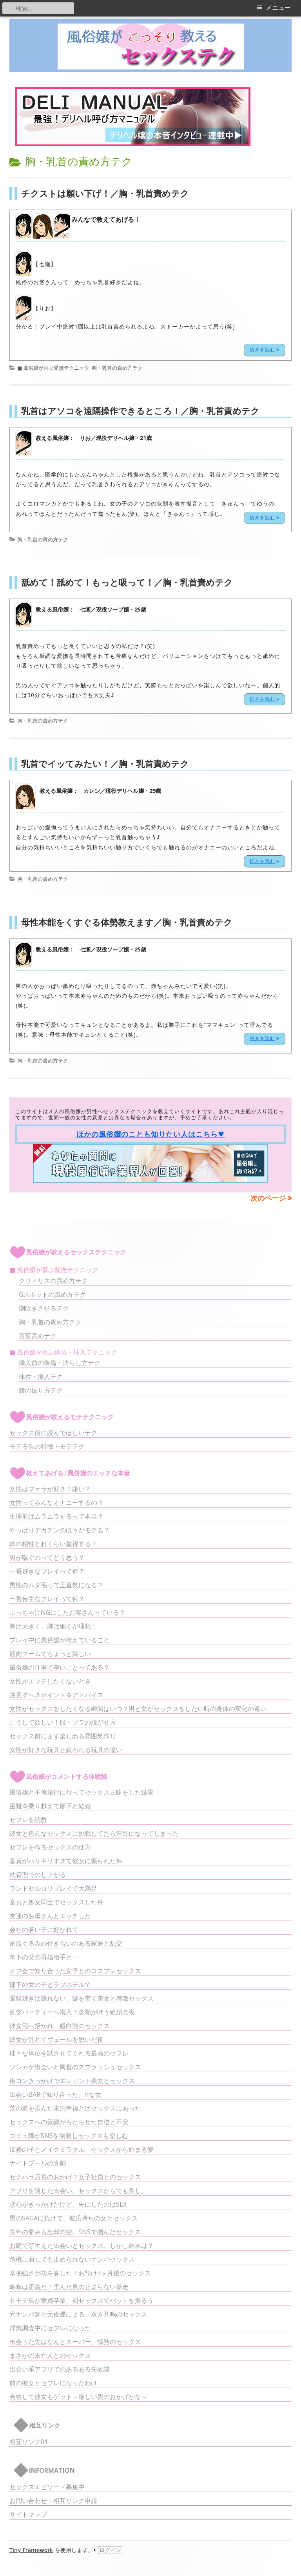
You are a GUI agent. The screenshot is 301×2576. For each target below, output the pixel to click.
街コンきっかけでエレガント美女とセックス (72, 2080)
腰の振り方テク (41, 1390)
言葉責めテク (37, 1335)
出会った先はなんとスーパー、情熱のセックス (75, 2341)
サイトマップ (28, 2514)
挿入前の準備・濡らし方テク (59, 1362)
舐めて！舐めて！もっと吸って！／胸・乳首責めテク (127, 582)
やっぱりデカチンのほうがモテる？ (59, 1530)
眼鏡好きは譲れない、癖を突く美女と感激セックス (81, 1998)
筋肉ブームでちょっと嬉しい (50, 1653)
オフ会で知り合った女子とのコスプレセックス (75, 1970)
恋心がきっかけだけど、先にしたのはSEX (68, 2204)
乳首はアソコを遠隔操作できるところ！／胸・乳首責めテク (140, 410)
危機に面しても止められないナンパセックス (72, 2259)
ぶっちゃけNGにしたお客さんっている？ (67, 1612)
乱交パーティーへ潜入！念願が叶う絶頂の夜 (72, 2012)
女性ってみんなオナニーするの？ (56, 1502)
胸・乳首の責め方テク (117, 367)
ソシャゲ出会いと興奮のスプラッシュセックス (75, 2067)
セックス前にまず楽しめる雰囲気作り (62, 1736)
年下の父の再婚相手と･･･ (45, 1957)
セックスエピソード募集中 (47, 2487)
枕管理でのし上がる (37, 1874)
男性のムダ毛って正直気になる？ (56, 1585)
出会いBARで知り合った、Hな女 (55, 2094)
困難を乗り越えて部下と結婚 (50, 1806)
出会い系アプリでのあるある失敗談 (59, 2369)
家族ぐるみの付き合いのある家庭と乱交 (65, 1943)
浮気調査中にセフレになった (50, 2328)
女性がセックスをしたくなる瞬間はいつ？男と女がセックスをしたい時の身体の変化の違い (138, 1708)
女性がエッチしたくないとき (50, 1681)
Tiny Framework (31, 2550)
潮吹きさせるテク (44, 1308)
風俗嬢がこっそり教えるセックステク (151, 46)
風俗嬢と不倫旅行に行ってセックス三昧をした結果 (81, 1792)
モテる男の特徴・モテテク (47, 1446)
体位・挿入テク (41, 1376)
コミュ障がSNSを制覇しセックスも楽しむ (68, 2135)
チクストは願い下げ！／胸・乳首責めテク (105, 193)
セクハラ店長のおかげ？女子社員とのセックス (75, 2177)
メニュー (278, 7)
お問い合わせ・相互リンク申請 (53, 2500)
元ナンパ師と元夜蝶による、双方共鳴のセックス (78, 2314)
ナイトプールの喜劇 (37, 2163)
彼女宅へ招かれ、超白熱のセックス (59, 2025)
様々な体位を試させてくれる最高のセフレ (69, 2053)
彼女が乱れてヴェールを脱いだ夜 (56, 2039)
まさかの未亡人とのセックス (50, 2355)
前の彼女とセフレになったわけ (53, 2383)
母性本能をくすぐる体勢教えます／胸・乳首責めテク (126, 922)
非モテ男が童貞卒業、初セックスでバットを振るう (81, 2300)
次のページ (268, 1198)
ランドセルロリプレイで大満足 (53, 1888)
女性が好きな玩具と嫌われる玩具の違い (65, 1749)
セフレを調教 (28, 1819)
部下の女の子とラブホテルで (50, 1984)
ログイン (110, 2550)
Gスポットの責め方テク (52, 1294)
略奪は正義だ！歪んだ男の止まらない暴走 (69, 2286)
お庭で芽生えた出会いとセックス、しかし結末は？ (81, 2245)
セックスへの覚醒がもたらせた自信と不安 (69, 2122)
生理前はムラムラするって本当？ (56, 1516)
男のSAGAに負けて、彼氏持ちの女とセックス (73, 2218)
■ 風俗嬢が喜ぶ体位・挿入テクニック (63, 1352)
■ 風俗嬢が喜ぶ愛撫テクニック (53, 367)
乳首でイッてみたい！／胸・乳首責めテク (105, 763)
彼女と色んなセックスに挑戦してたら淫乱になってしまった (94, 1833)
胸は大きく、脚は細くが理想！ (53, 1626)
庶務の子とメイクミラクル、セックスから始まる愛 (81, 2149)
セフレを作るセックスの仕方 (50, 1847)
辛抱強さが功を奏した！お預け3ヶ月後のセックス (80, 2273)
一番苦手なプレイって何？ (47, 1598)
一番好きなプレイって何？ (47, 1571)
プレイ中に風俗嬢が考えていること (59, 1640)
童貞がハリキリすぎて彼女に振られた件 (65, 1861)
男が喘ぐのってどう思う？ (47, 1557)
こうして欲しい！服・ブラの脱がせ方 (62, 1722)
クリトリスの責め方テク (53, 1280)
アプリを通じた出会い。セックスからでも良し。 (78, 2190)
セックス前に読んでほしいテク (53, 1432)
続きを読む (267, 349)
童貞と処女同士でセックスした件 (56, 1902)
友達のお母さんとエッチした (50, 1915)
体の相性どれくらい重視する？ (53, 1543)
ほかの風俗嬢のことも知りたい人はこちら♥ (150, 1134)
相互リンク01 (28, 2441)
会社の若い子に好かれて (43, 1929)
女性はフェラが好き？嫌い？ (50, 1488)
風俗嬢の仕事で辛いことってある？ (59, 1667)
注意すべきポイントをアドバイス (56, 1695)
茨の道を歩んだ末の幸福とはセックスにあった (75, 2108)
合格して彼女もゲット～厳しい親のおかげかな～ (78, 2396)
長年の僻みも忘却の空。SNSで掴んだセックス (75, 2231)
